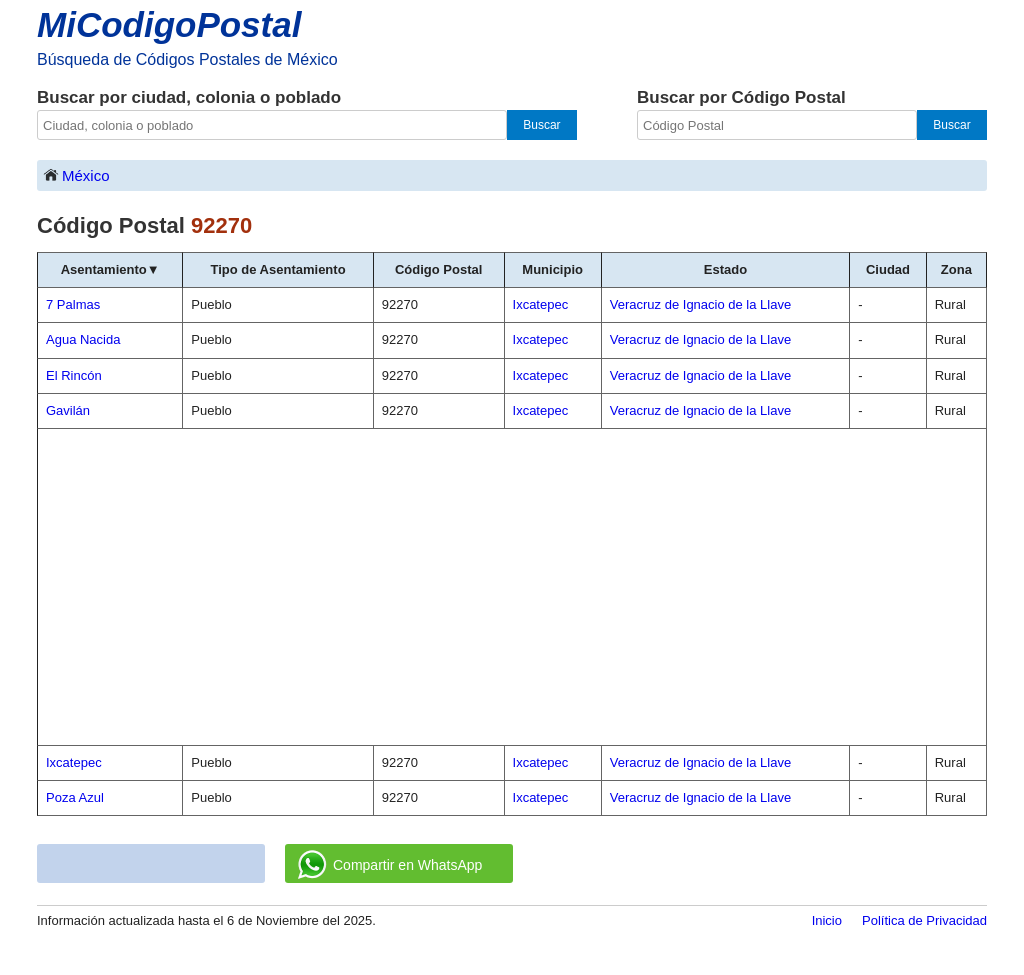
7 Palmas (73, 304)
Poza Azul (75, 797)
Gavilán (68, 410)
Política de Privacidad (924, 920)
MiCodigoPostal (169, 24)
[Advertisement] (512, 587)
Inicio (827, 920)
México (76, 174)
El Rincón (74, 375)
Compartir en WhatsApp (390, 865)
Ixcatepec (74, 762)
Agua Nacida (83, 339)
